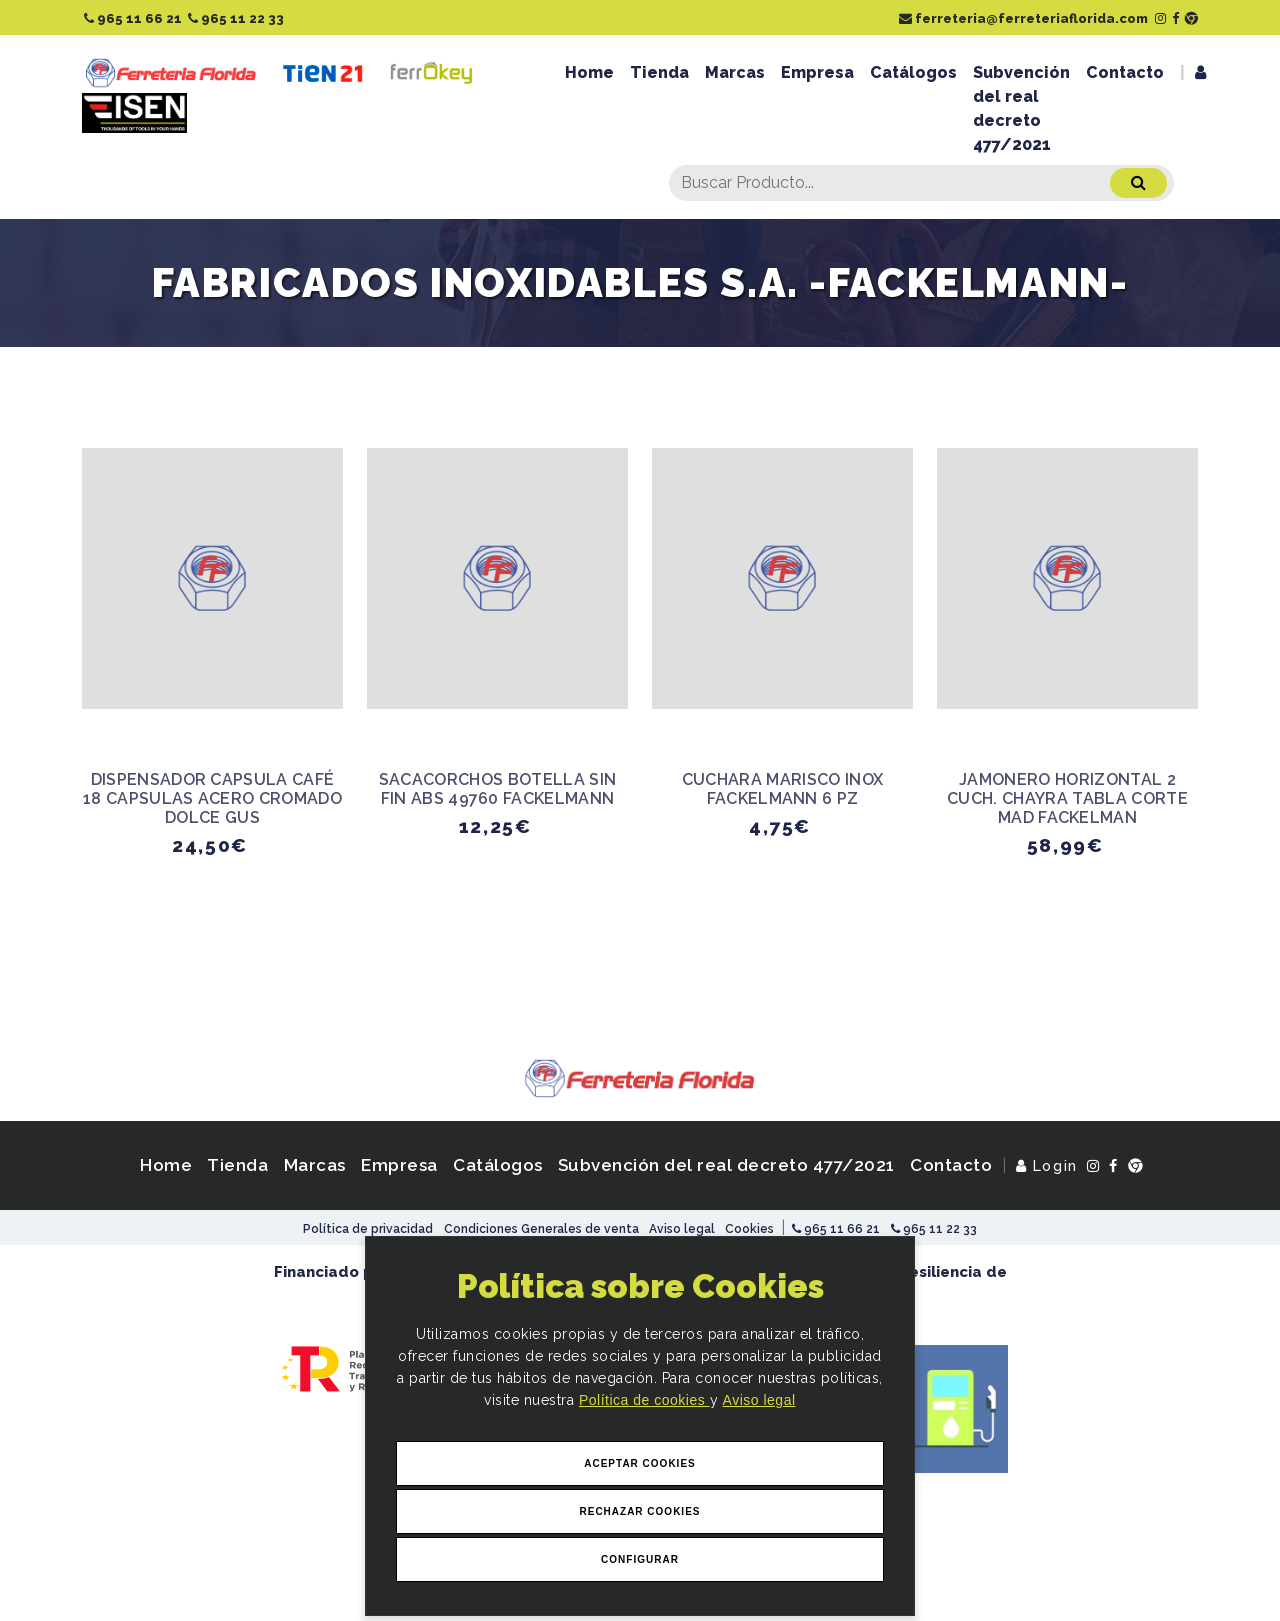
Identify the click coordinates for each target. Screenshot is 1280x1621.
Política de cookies (644, 1401)
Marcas (735, 72)
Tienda (659, 72)
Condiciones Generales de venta (541, 1229)
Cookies (749, 1229)
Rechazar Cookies (639, 1511)
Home (589, 72)
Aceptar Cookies (640, 1463)
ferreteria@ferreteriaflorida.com (1023, 18)
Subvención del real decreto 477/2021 (1021, 108)
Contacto (1125, 72)
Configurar (640, 1559)
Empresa (817, 72)
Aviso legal (759, 1401)
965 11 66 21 (133, 18)
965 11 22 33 (236, 18)
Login (1047, 1165)
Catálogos (913, 72)
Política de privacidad (368, 1229)
